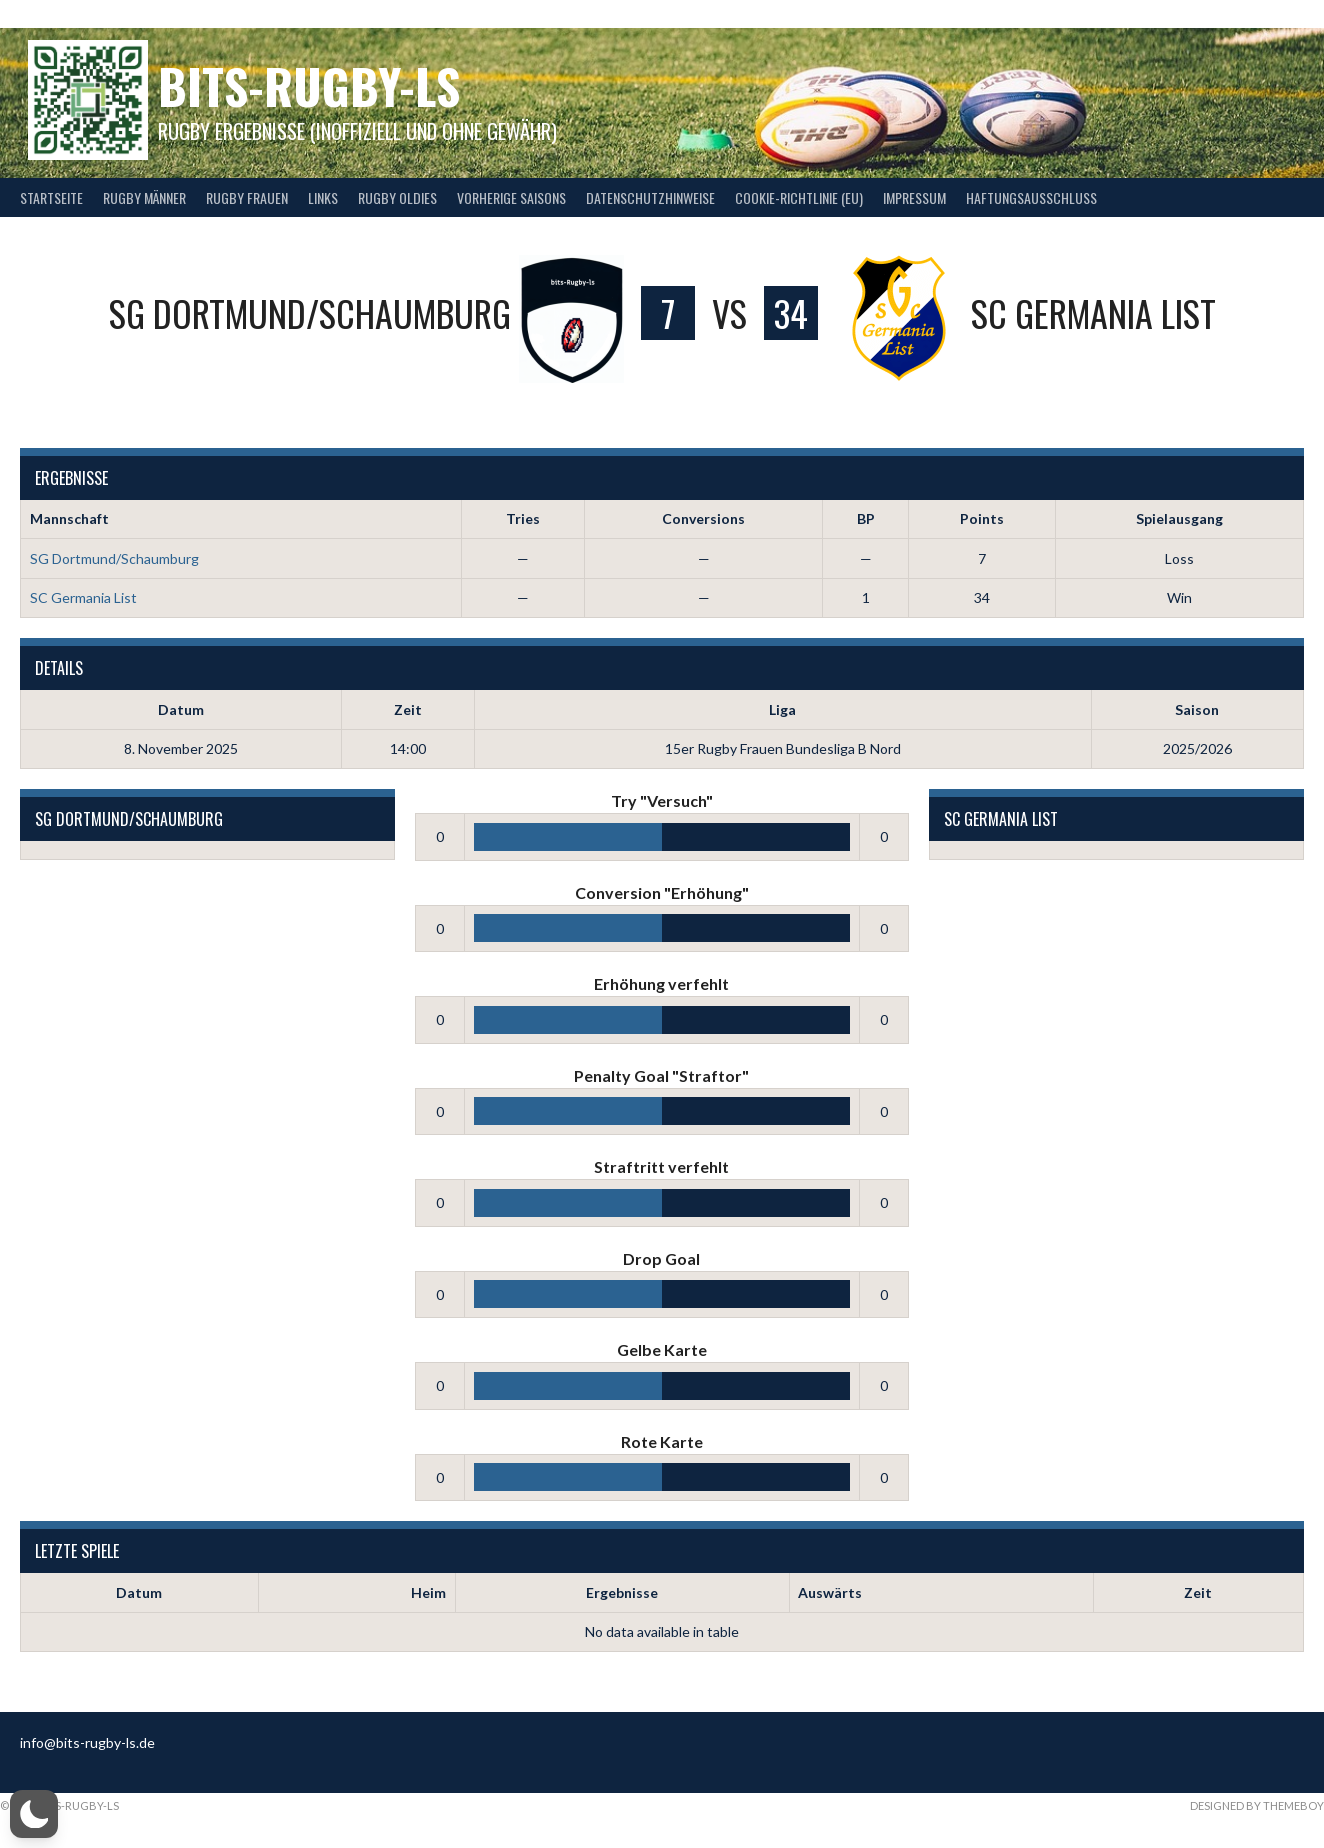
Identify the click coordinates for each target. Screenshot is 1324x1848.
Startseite (51, 197)
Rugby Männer (144, 197)
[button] (34, 1814)
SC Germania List (83, 597)
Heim (428, 1592)
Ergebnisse (622, 1592)
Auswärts (830, 1592)
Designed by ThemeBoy (1257, 1805)
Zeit (1198, 1592)
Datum (139, 1592)
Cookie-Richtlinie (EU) (799, 197)
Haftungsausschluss (1031, 197)
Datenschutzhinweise (650, 197)
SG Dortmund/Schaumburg (114, 558)
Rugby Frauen (247, 197)
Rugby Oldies (397, 197)
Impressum (914, 197)
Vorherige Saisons (511, 197)
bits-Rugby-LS (309, 85)
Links (323, 197)
